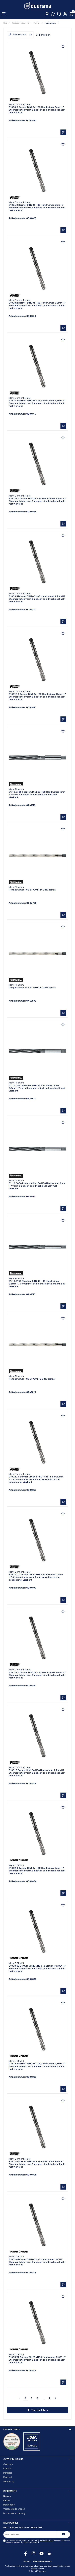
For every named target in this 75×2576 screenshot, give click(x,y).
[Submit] (63, 2534)
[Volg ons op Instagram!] (33, 2553)
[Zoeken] (47, 14)
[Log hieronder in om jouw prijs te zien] (71, 14)
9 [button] (49, 2398)
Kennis (6, 2500)
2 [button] (31, 2398)
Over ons (8, 2464)
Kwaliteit (7, 2477)
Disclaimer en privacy (14, 2513)
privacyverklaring (46, 2540)
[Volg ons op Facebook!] (25, 2553)
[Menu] (4, 14)
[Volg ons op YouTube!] (41, 2553)
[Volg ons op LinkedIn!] (49, 2553)
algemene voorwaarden (15, 2542)
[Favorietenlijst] (53, 14)
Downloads (9, 2504)
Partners (7, 2473)
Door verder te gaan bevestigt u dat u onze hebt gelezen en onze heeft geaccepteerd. (38, 2541)
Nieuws (7, 2496)
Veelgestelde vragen (14, 2509)
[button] (55, 2398)
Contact (7, 2468)
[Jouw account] (65, 14)
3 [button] (37, 2398)
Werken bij (8, 2481)
